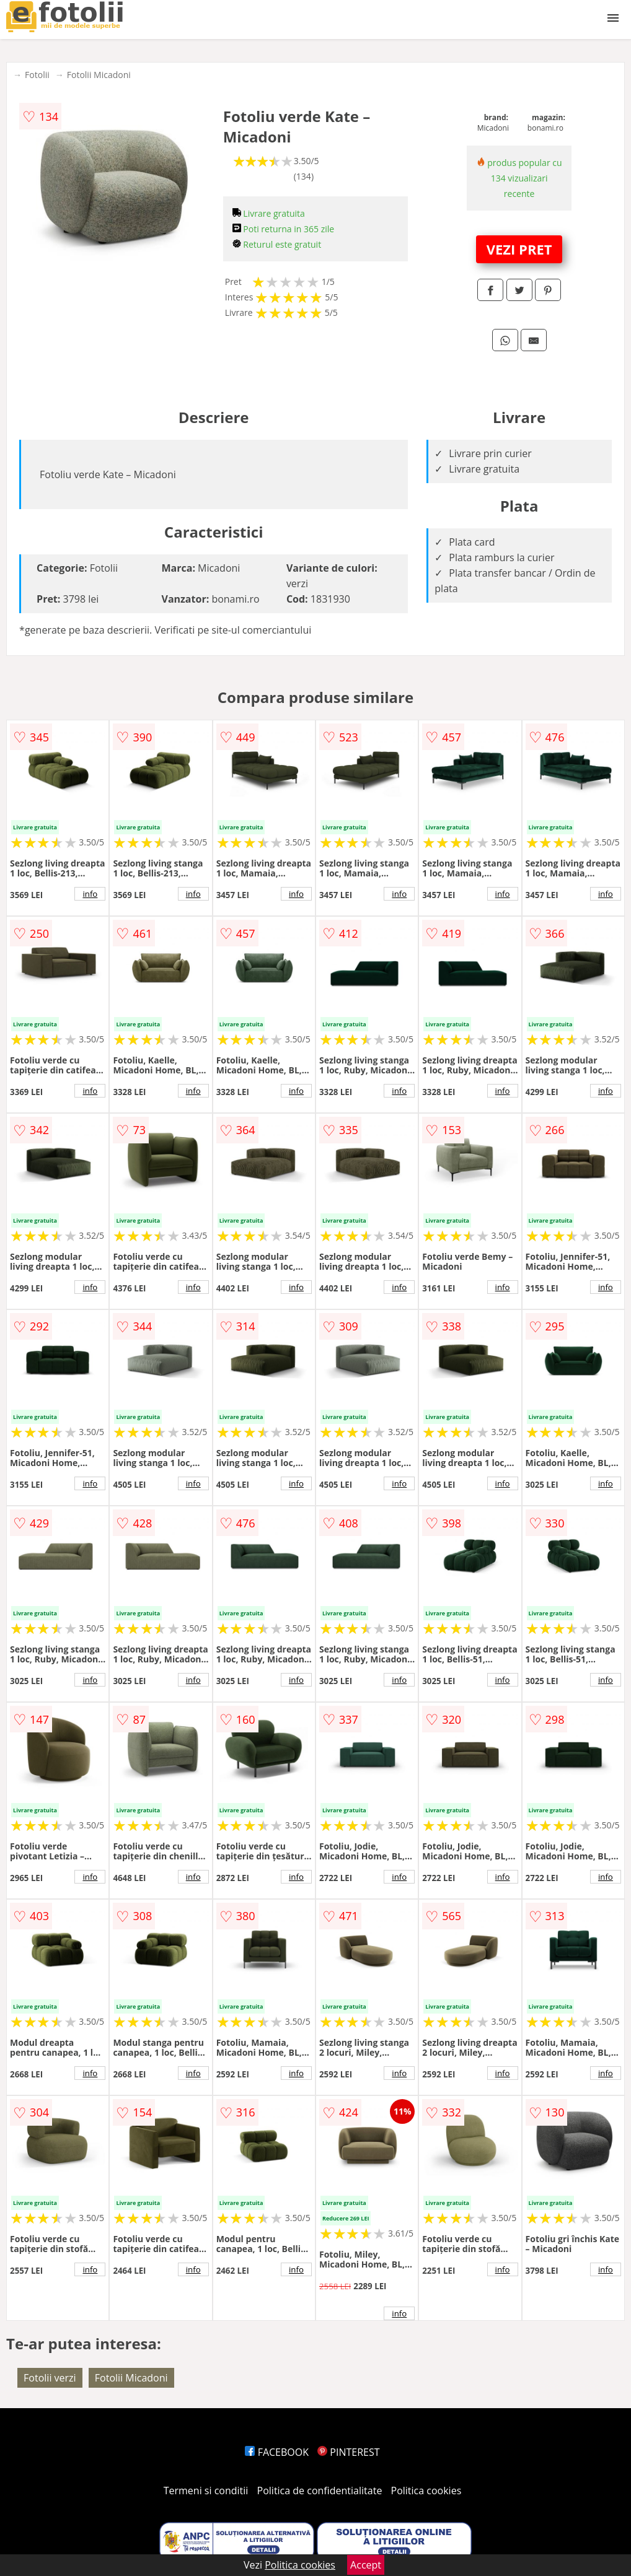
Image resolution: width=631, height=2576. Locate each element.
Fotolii (37, 75)
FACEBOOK (277, 2452)
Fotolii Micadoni (99, 75)
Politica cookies (426, 2490)
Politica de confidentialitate (319, 2490)
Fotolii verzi (50, 2378)
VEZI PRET (519, 249)
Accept (365, 2565)
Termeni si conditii (206, 2490)
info (89, 893)
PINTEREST (348, 2452)
